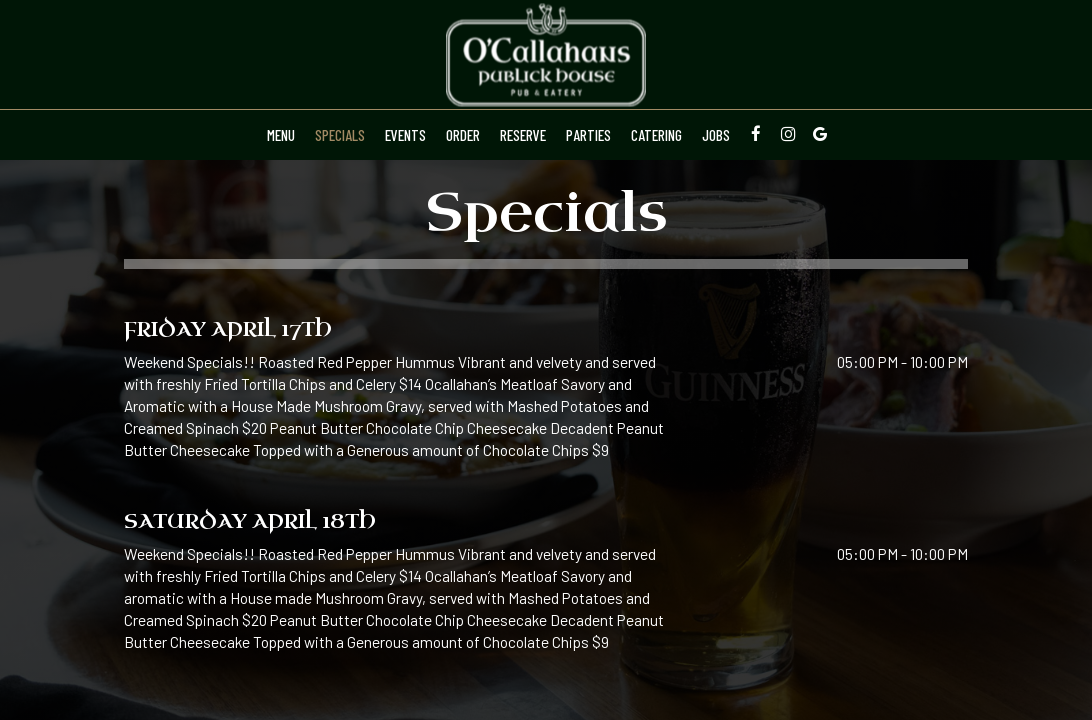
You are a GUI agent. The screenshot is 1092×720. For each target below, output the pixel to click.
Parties (588, 135)
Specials (340, 135)
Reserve (523, 135)
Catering (656, 135)
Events (405, 135)
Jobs (716, 135)
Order (463, 135)
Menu (281, 135)
